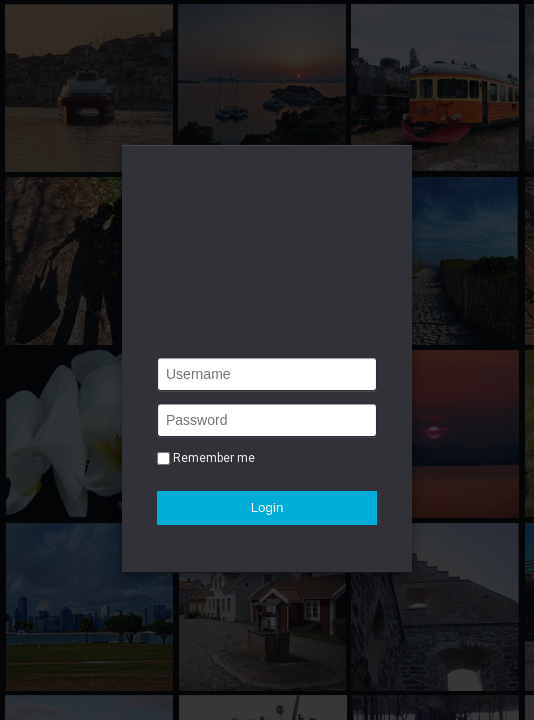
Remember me (214, 458)
